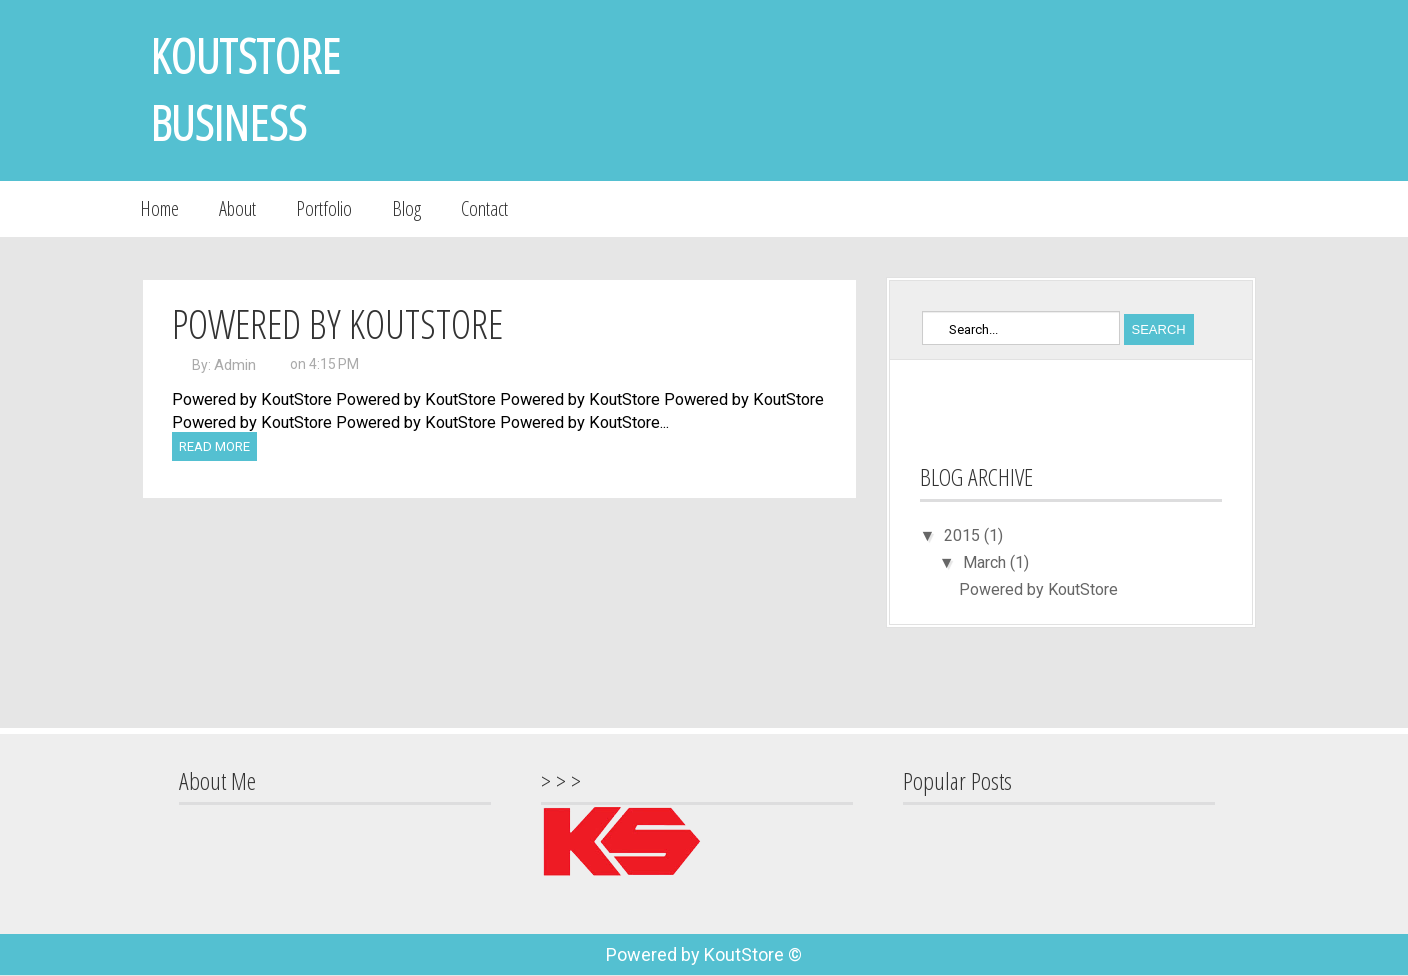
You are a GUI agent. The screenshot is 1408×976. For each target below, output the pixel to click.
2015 (964, 535)
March (986, 562)
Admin (235, 365)
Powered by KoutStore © (704, 954)
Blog (406, 208)
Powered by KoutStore (337, 323)
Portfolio (324, 208)
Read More (214, 446)
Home (159, 208)
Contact (484, 208)
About (237, 208)
